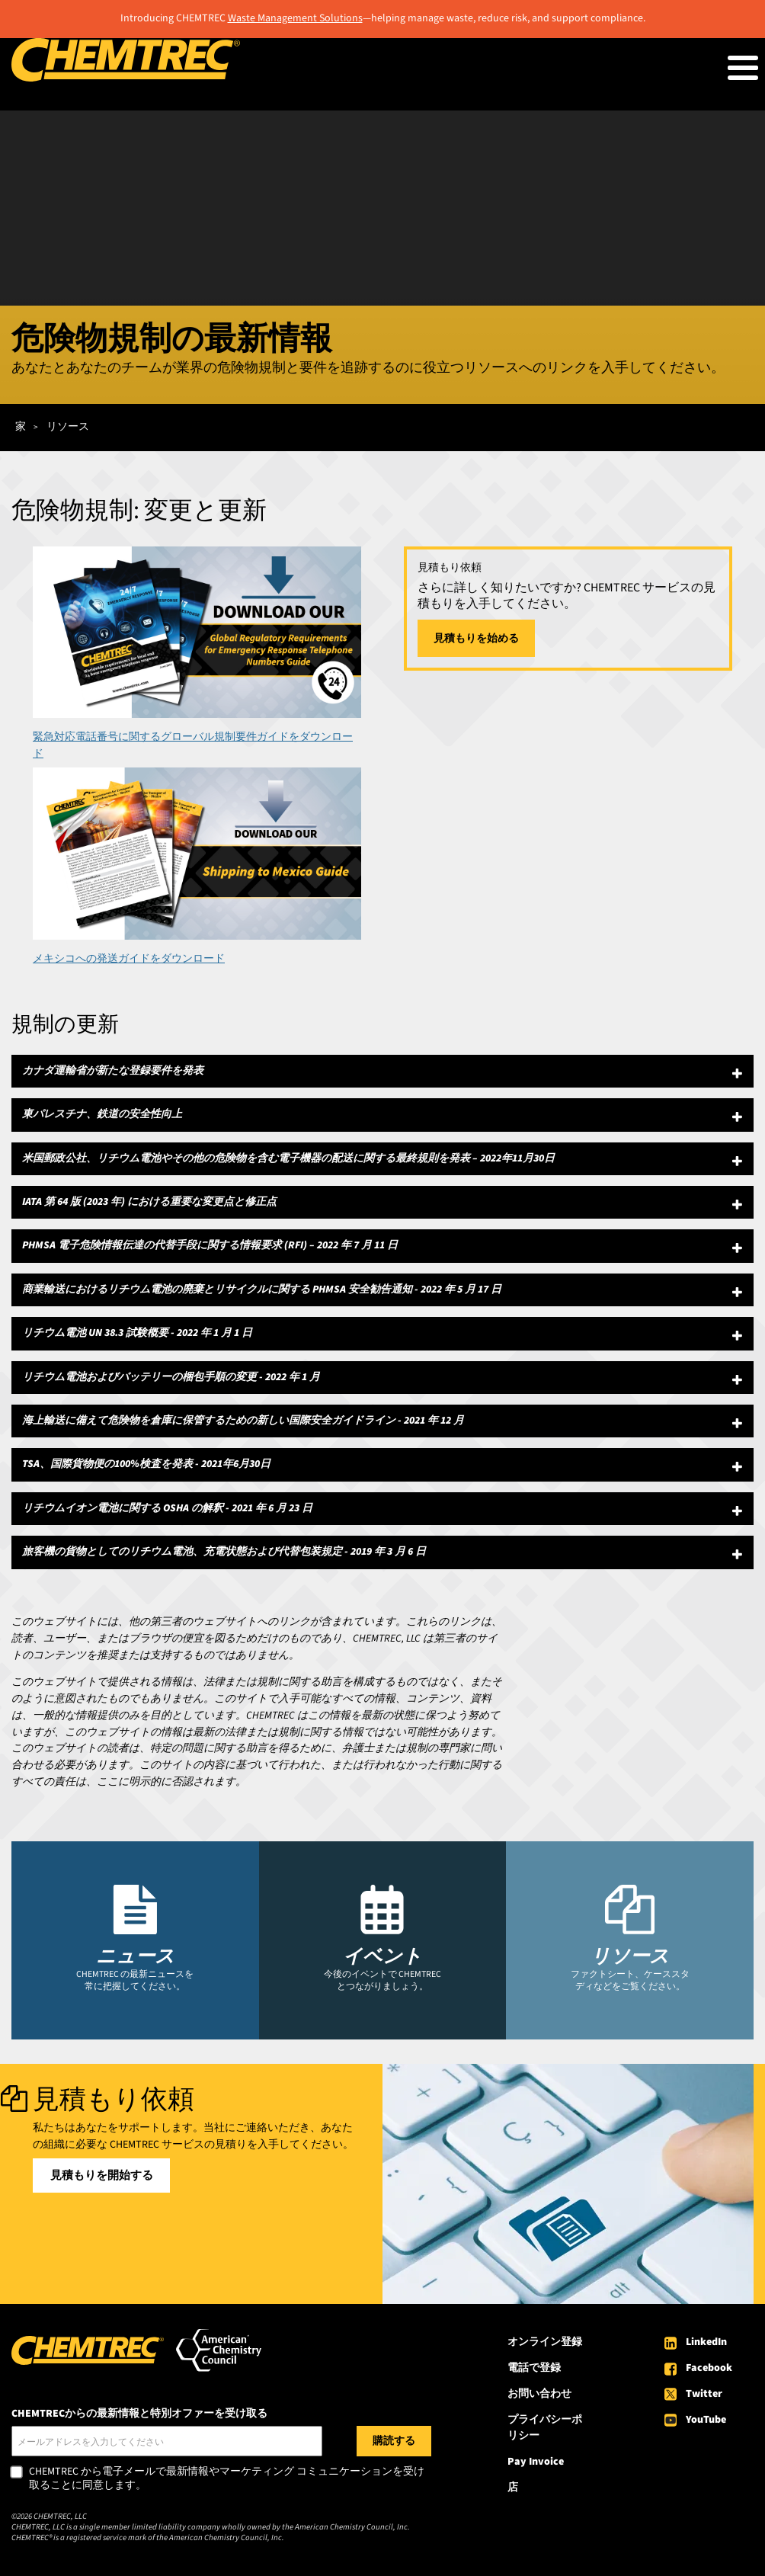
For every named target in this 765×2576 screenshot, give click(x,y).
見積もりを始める (476, 638)
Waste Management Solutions (295, 18)
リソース (67, 426)
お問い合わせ (539, 2393)
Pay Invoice (535, 2461)
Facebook (709, 2368)
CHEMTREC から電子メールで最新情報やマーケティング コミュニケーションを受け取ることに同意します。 (226, 2478)
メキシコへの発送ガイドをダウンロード (129, 958)
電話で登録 (534, 2368)
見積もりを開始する (101, 2175)
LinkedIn (706, 2342)
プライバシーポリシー (544, 2428)
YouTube (706, 2419)
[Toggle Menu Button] (743, 68)
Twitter (704, 2393)
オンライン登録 (544, 2342)
